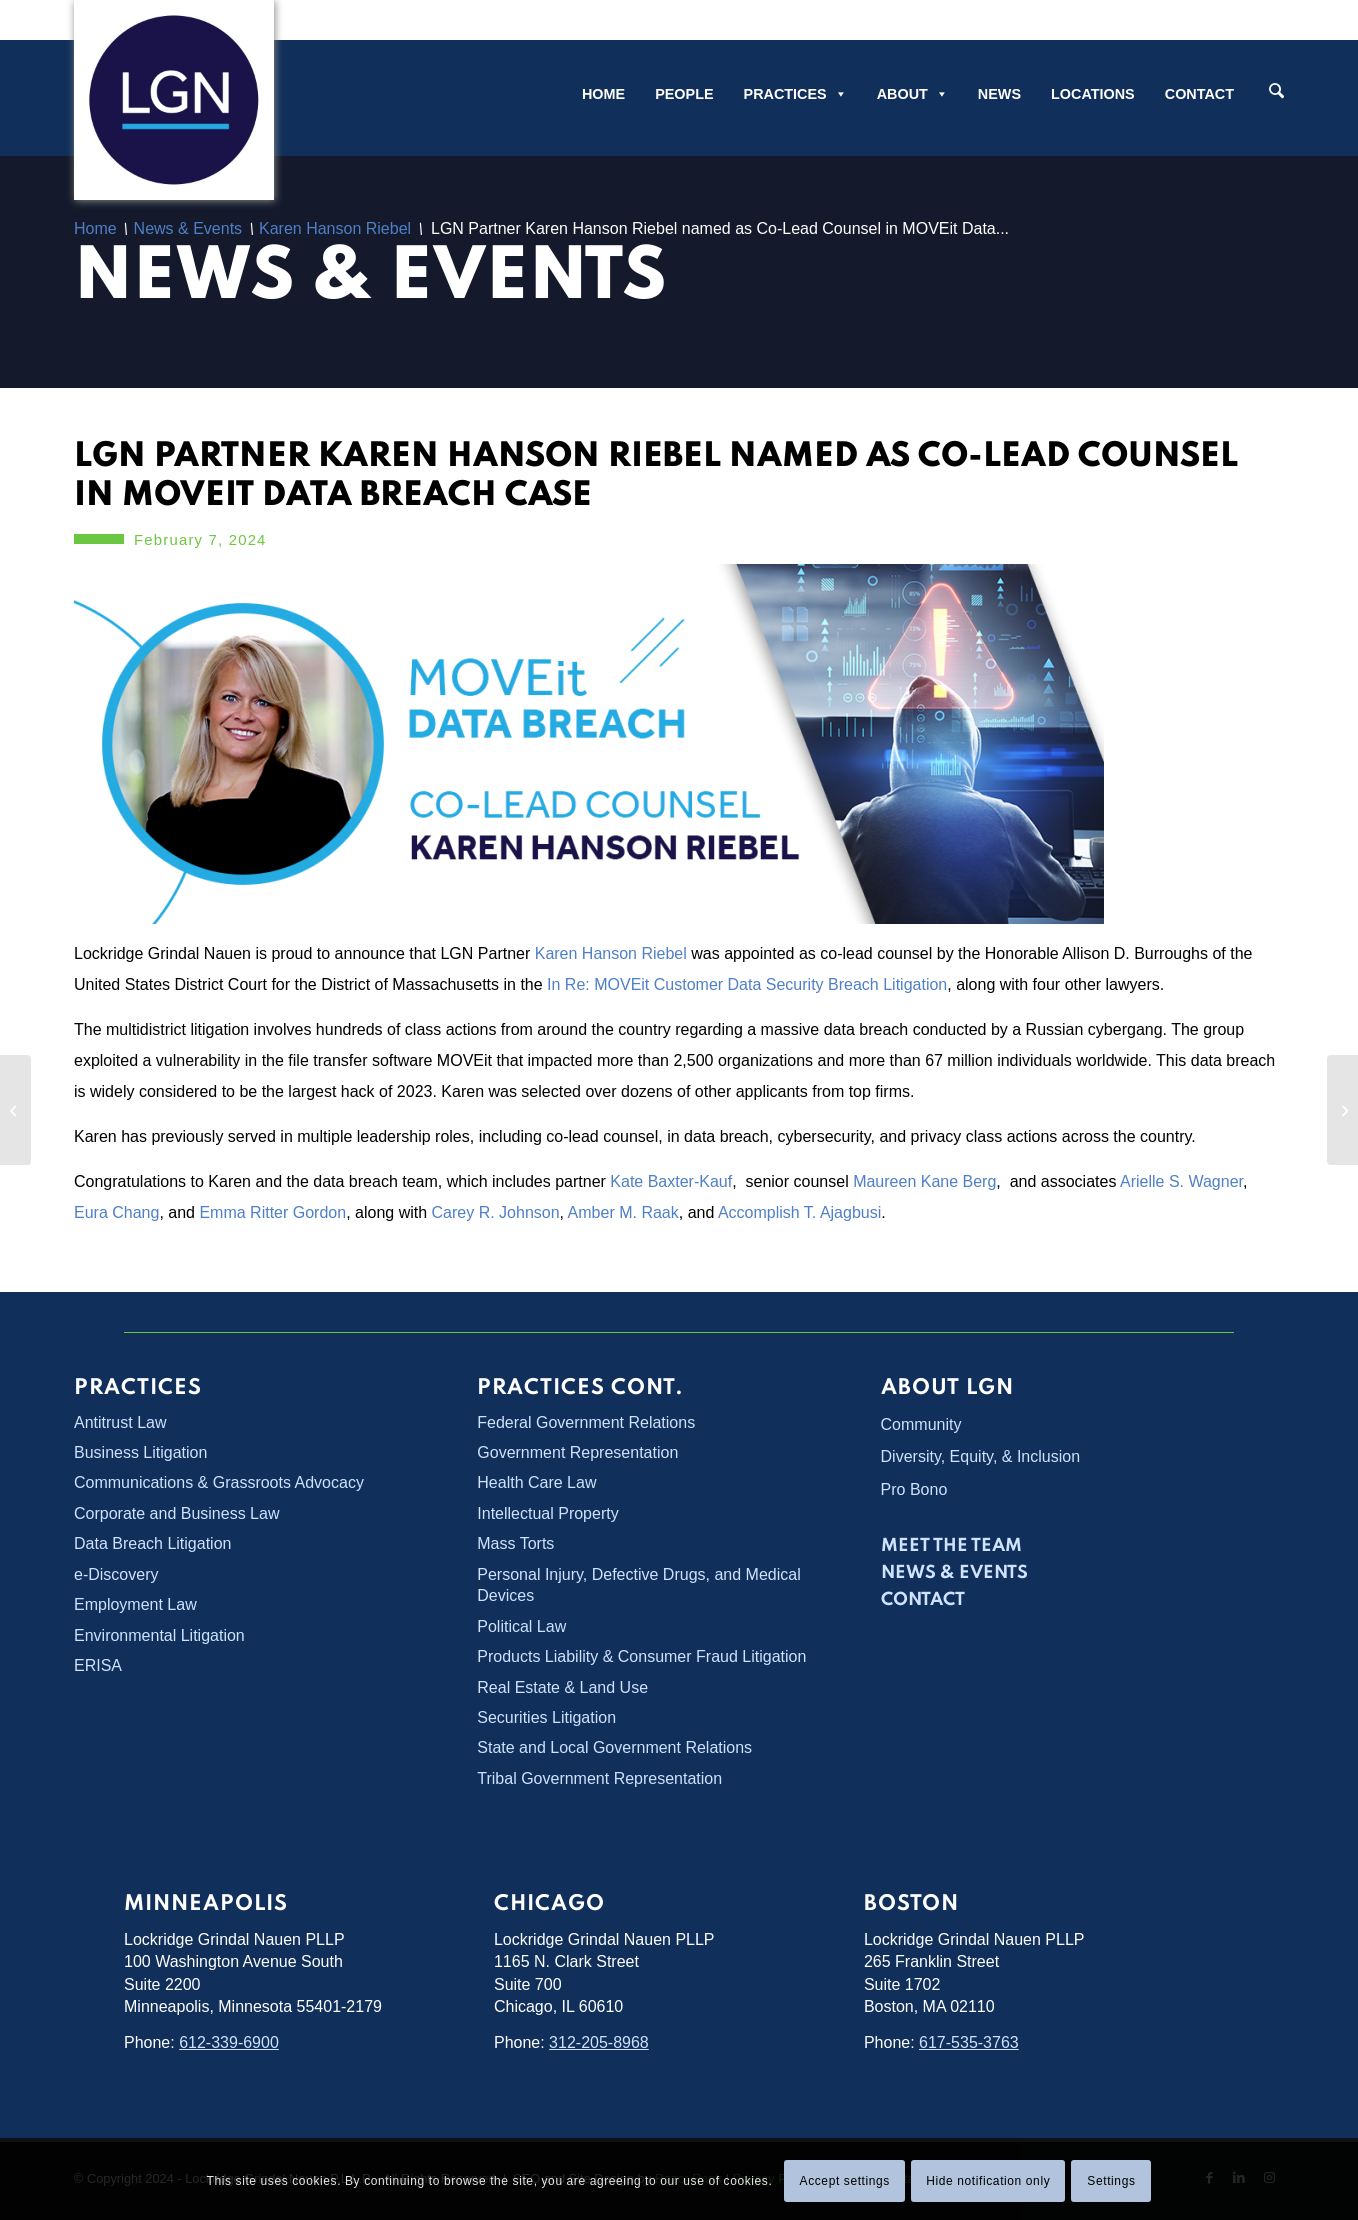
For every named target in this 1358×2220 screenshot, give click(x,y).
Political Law (521, 1626)
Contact (1199, 94)
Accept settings (845, 2181)
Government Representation (577, 1452)
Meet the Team (951, 1546)
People (684, 94)
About (912, 94)
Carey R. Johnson (496, 1212)
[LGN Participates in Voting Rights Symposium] (15, 1110)
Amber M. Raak (623, 1212)
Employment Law (135, 1604)
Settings (1111, 2181)
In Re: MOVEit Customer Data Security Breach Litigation (747, 984)
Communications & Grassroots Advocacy (219, 1482)
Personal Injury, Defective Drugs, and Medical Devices (638, 1585)
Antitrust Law (120, 1422)
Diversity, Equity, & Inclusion (980, 1456)
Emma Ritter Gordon (272, 1212)
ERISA (98, 1665)
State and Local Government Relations (614, 1747)
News (999, 94)
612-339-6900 (229, 2042)
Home (603, 94)
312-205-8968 (599, 2042)
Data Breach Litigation (152, 1543)
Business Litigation (140, 1452)
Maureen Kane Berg (924, 1181)
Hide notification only (988, 2181)
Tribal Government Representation (599, 1778)
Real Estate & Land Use (562, 1687)
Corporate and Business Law (176, 1513)
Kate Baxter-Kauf (671, 1181)
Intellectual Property (547, 1513)
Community (921, 1424)
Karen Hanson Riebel (611, 953)
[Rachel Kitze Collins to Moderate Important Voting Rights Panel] (1342, 1110)
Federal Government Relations (586, 1422)
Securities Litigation (546, 1717)
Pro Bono (914, 1489)
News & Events (370, 279)
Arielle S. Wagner (1181, 1181)
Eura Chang (116, 1212)
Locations (1093, 94)
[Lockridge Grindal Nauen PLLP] (174, 100)
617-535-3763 (969, 2042)
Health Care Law (536, 1482)
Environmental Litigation (159, 1635)
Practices (795, 94)
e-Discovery (116, 1574)
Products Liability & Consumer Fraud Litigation (641, 1656)
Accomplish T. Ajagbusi (799, 1212)
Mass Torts (515, 1543)
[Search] (1276, 92)
